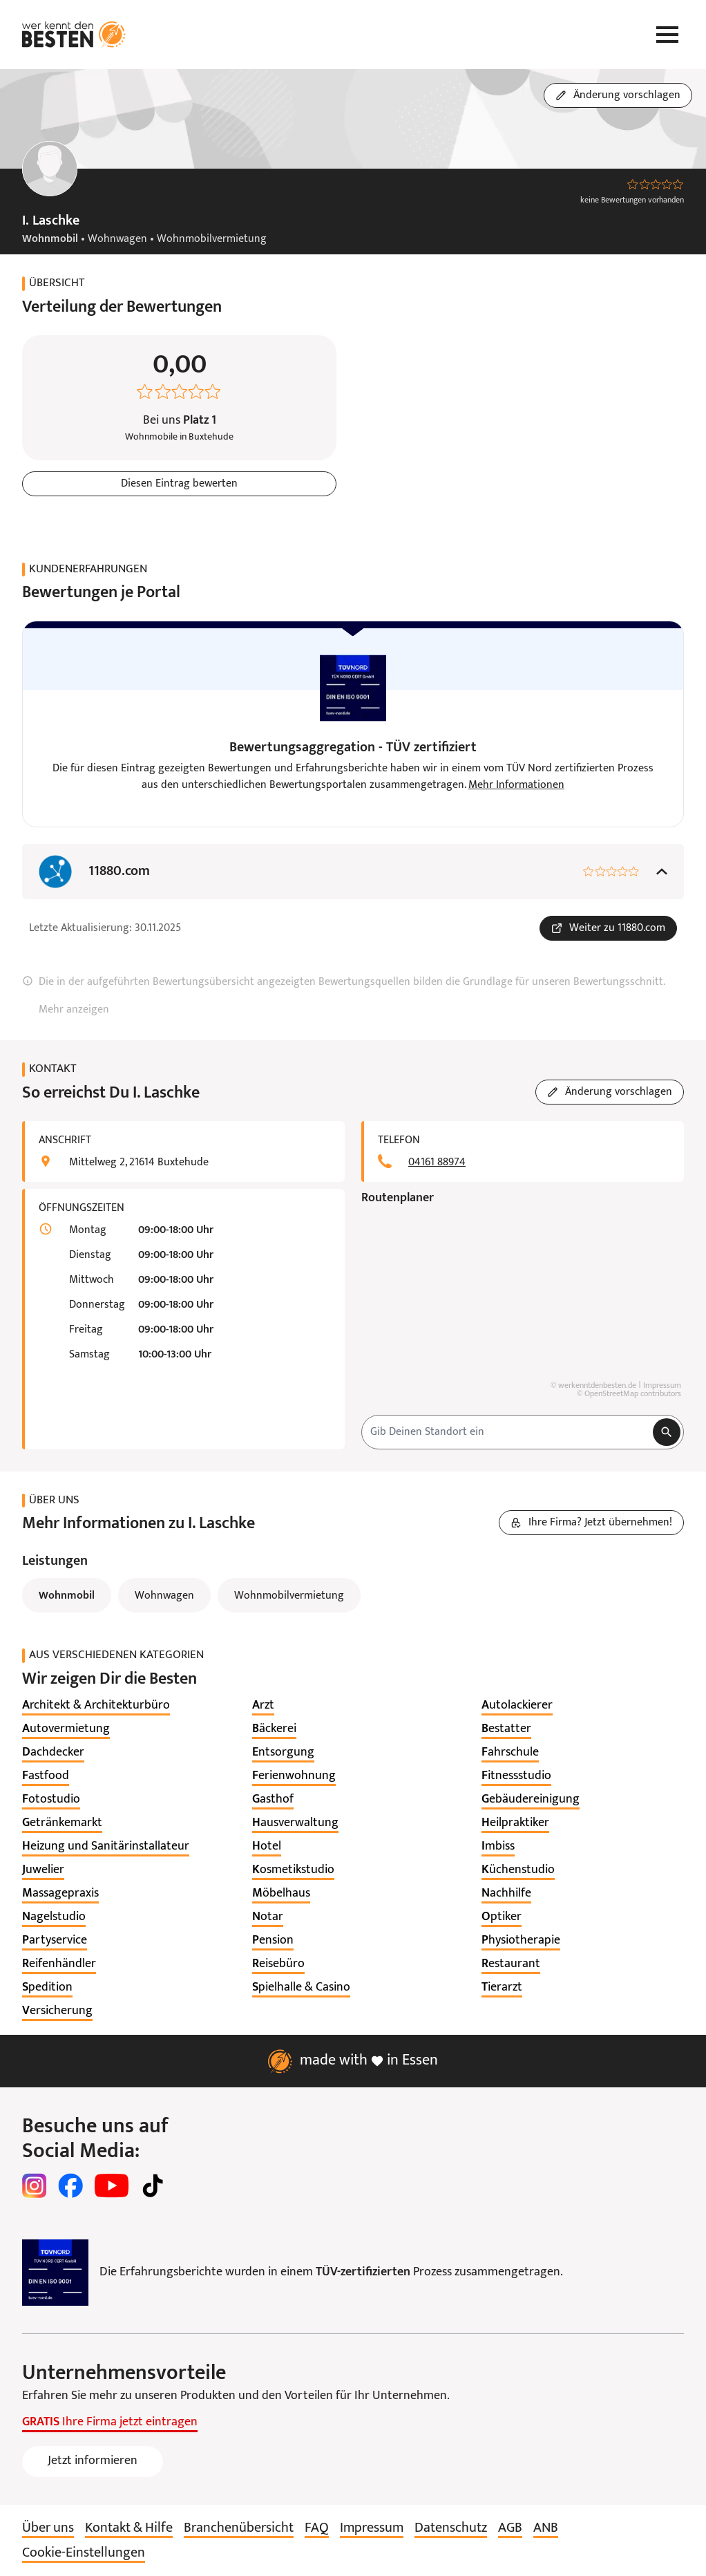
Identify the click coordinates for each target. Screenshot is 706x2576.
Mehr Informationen (516, 785)
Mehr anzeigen (74, 1009)
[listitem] (96, 1705)
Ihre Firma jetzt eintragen (110, 2422)
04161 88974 (437, 1162)
